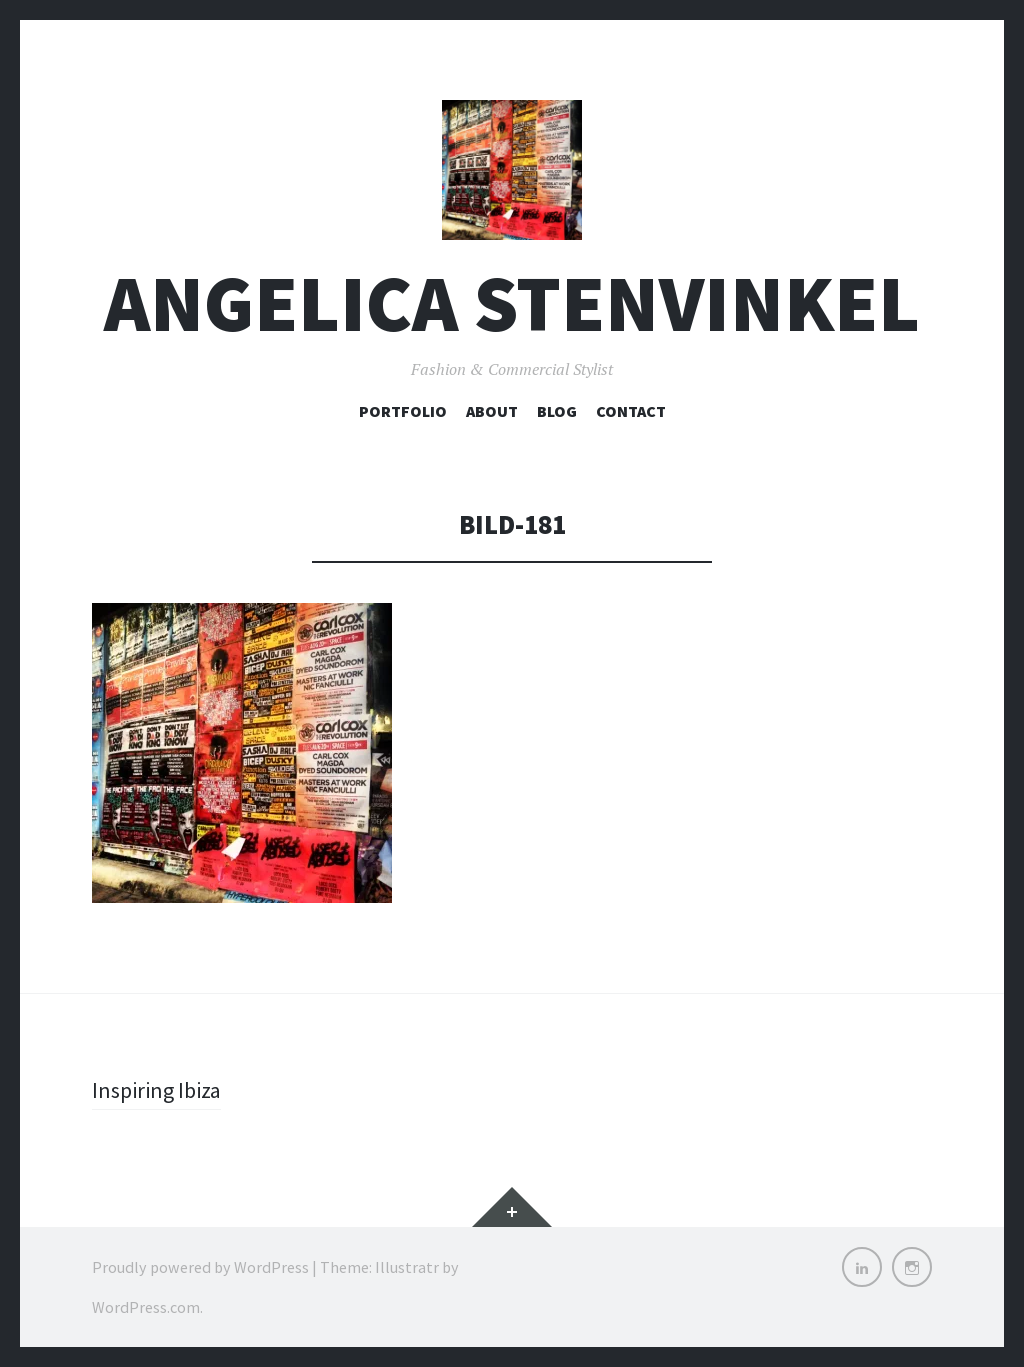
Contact (631, 411)
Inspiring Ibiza (156, 1090)
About (492, 411)
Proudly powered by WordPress (200, 1267)
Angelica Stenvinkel (512, 303)
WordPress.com (146, 1307)
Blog (557, 411)
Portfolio (403, 411)
